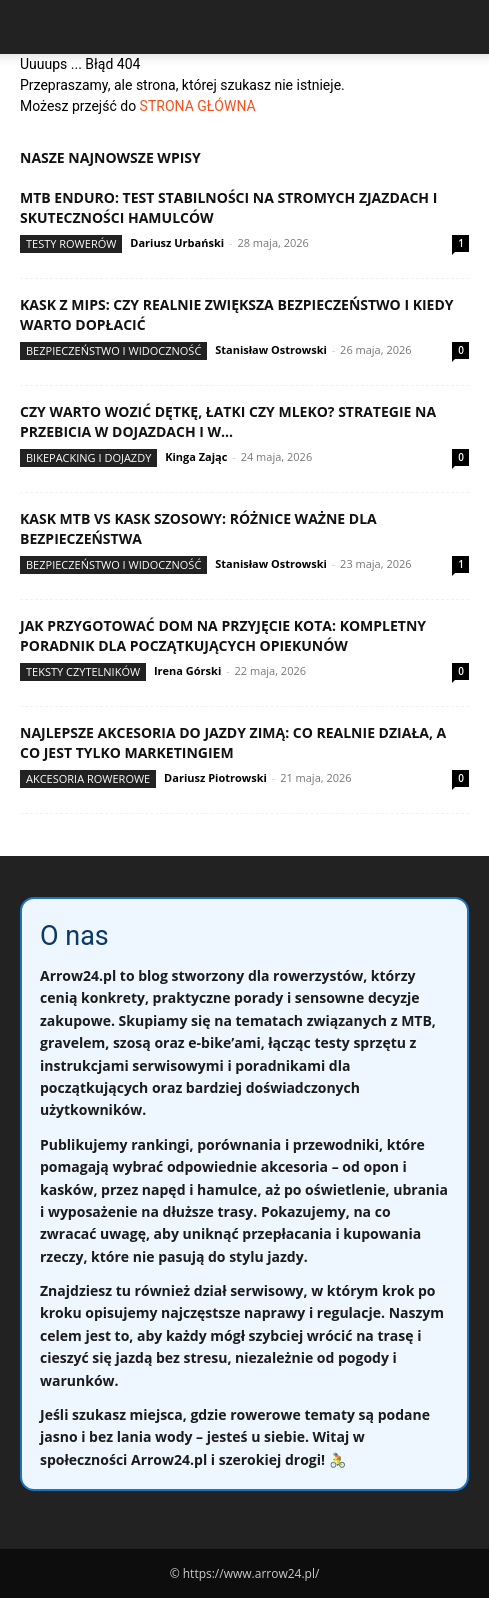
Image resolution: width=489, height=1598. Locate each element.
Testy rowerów (71, 243)
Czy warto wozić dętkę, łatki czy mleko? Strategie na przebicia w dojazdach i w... (228, 421)
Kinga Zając (196, 456)
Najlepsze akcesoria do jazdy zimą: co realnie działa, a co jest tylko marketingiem (233, 742)
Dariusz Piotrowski (215, 777)
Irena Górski (187, 670)
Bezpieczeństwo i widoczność (113, 350)
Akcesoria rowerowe (88, 778)
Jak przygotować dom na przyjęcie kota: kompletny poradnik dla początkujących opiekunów (223, 635)
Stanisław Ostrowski (271, 349)
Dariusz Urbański (177, 242)
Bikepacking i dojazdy (88, 457)
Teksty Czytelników (83, 671)
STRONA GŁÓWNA (198, 106)
